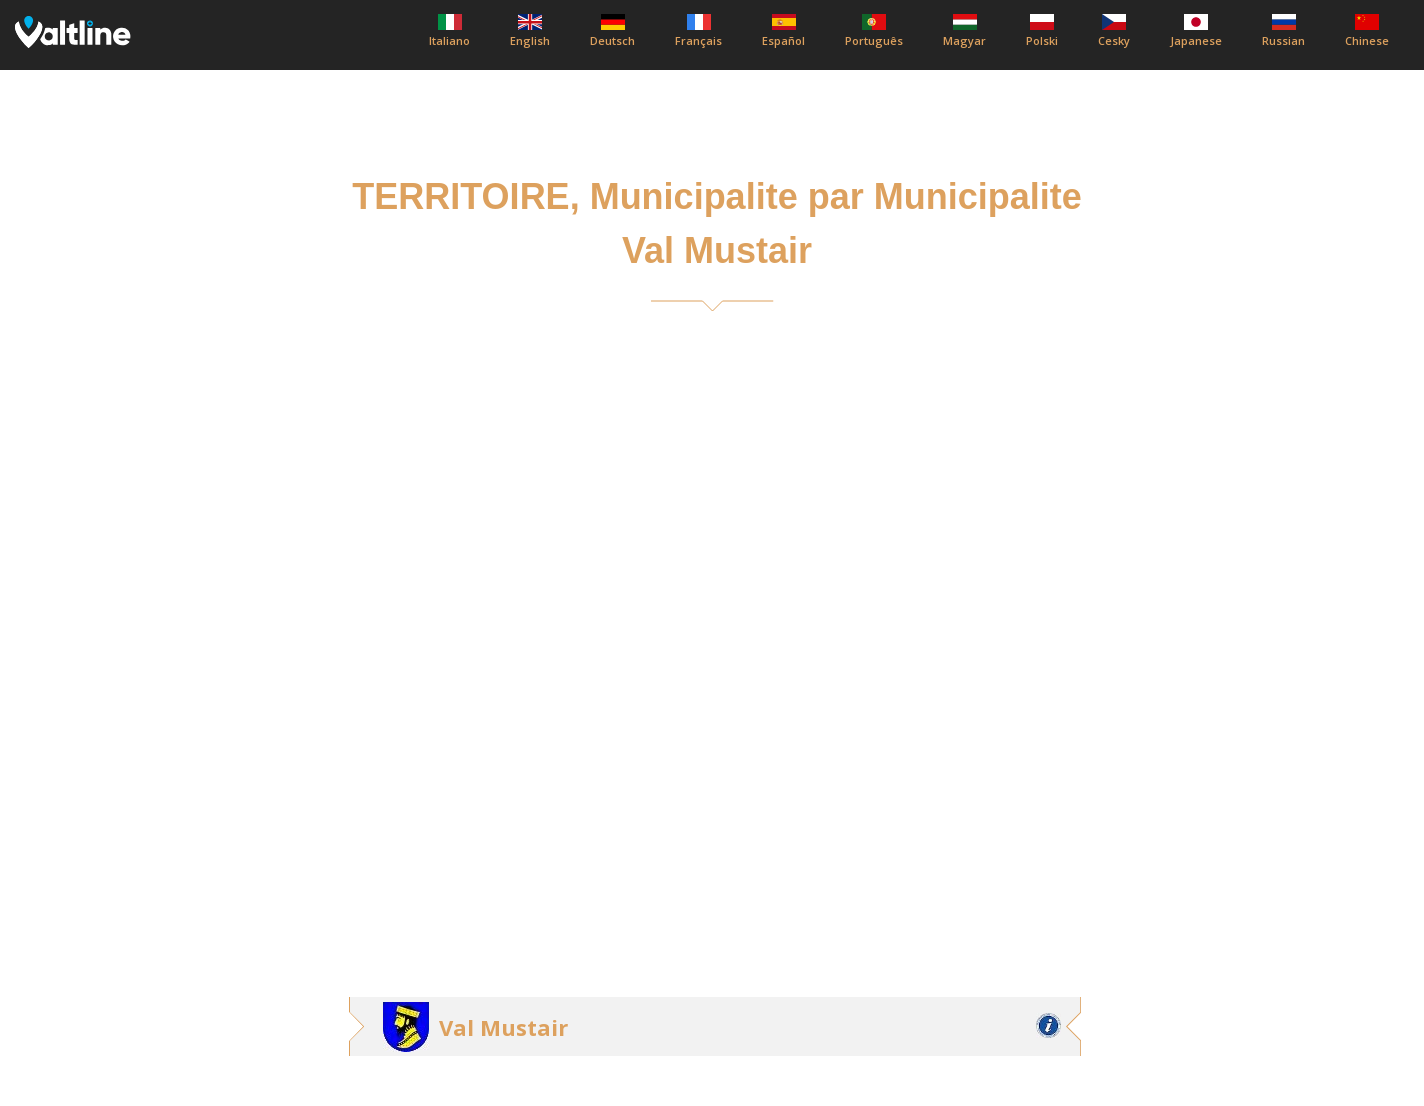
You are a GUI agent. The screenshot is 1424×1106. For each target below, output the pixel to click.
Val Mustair (503, 1027)
